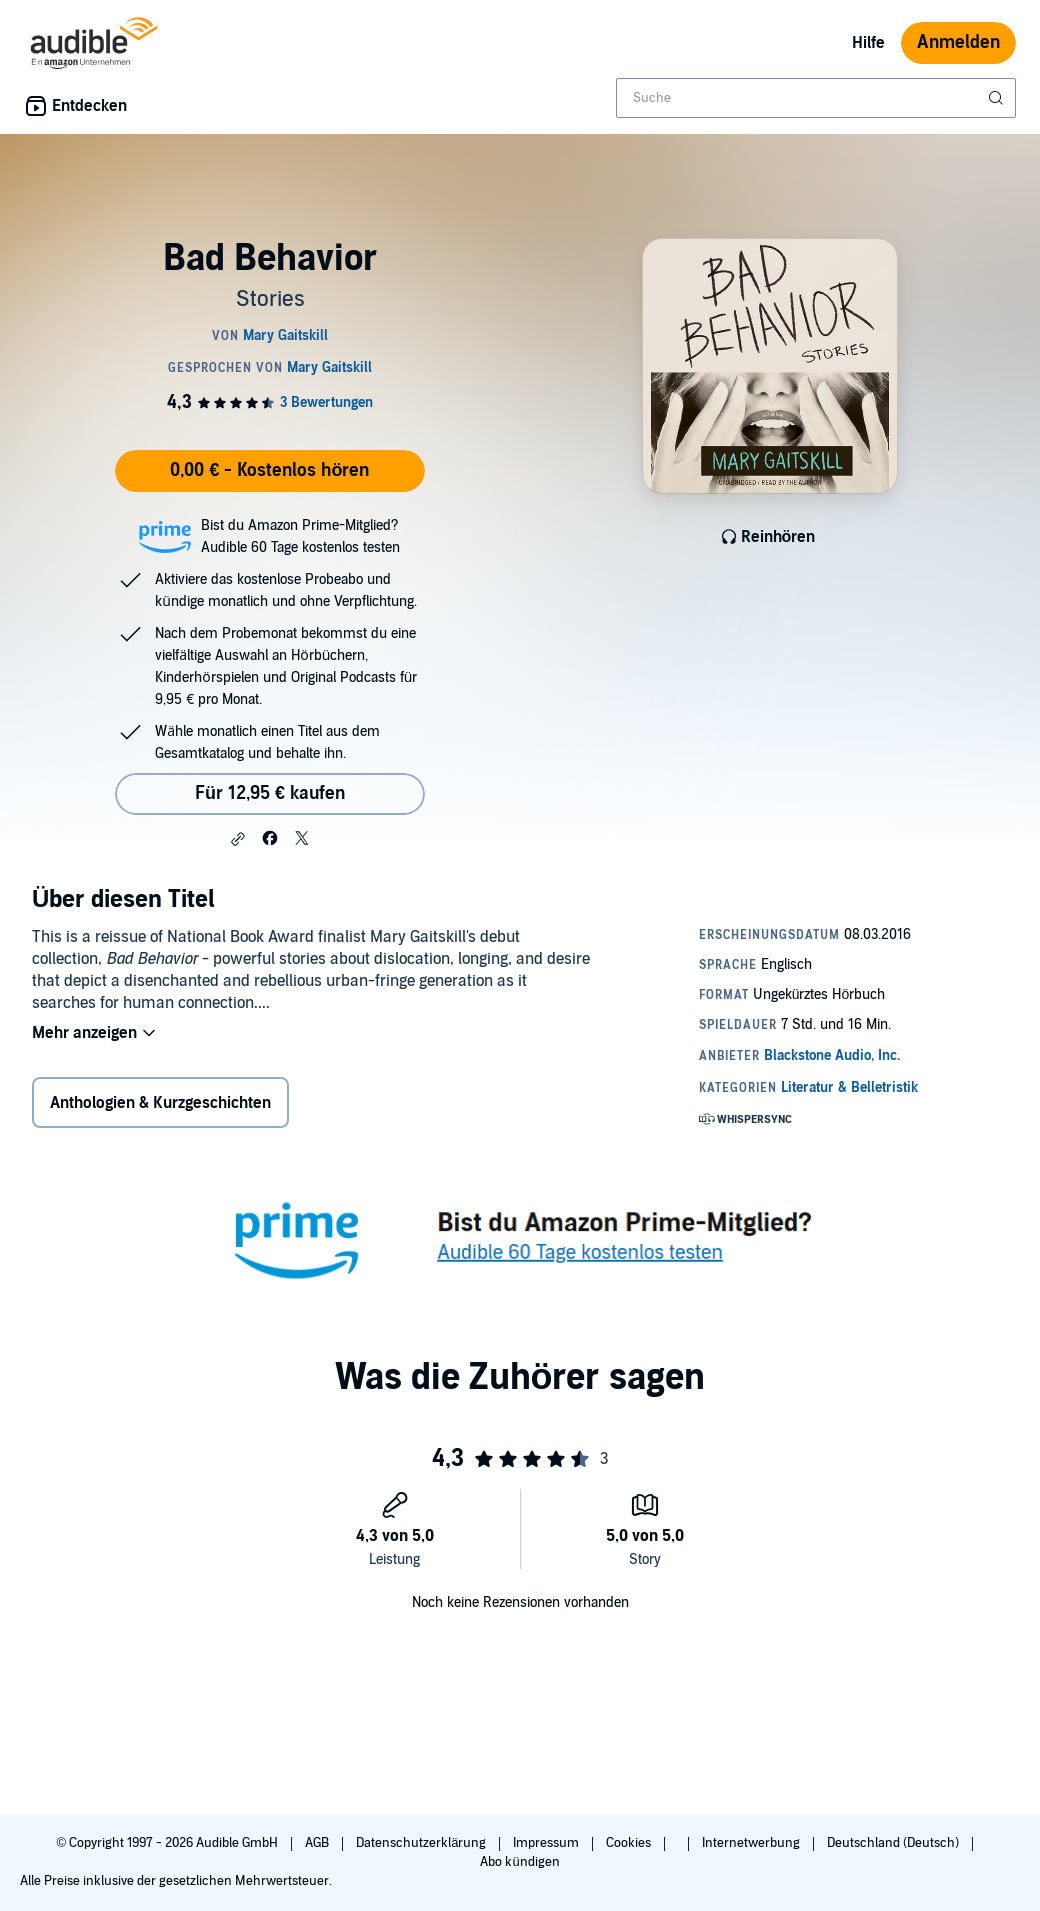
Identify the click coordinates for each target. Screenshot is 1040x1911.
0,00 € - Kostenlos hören (269, 470)
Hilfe (868, 43)
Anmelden (958, 42)
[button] (238, 839)
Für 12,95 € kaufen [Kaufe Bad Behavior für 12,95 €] (270, 793)
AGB (318, 1843)
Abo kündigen (519, 1862)
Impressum (547, 1843)
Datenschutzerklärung (422, 1843)
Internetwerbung (752, 1843)
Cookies (630, 1843)
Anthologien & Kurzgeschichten (160, 1103)
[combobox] (816, 98)
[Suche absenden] (998, 98)
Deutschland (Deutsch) (894, 1843)
